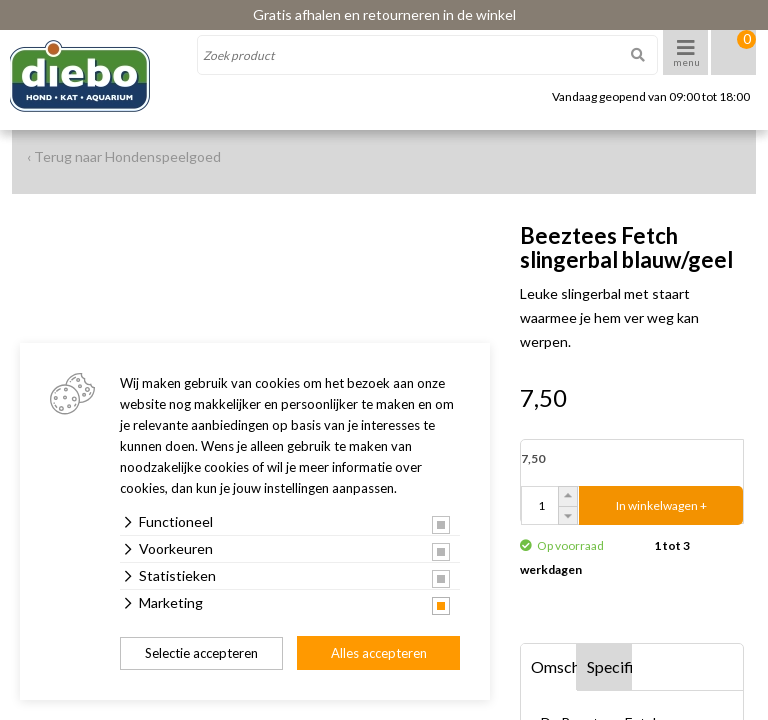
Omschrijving (554, 666)
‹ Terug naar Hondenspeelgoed (124, 156)
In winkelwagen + (661, 505)
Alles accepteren (379, 653)
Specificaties (610, 666)
